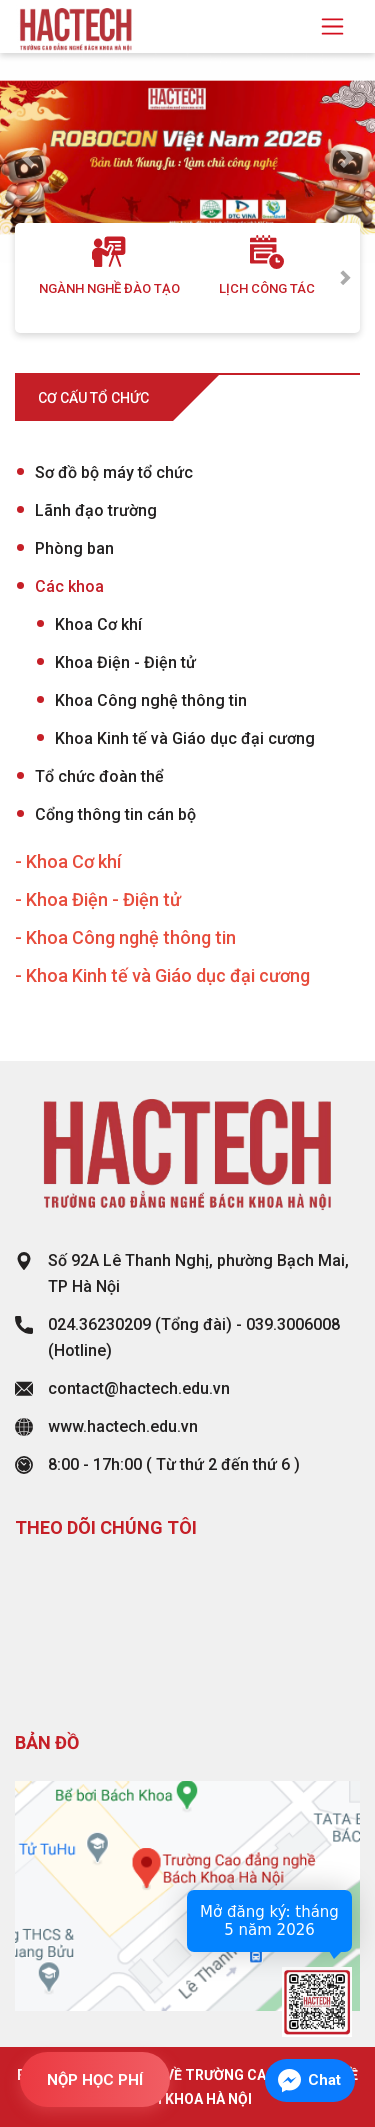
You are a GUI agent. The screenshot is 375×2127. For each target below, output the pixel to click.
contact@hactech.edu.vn (139, 1388)
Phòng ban (74, 548)
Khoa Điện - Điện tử (125, 662)
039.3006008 (293, 1324)
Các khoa (69, 586)
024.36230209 (99, 1324)
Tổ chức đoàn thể (99, 776)
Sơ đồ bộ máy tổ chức (114, 472)
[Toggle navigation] (332, 26)
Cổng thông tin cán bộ (115, 814)
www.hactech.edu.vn (123, 1426)
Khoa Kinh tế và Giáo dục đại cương (185, 738)
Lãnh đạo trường (96, 510)
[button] (28, 158)
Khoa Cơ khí (98, 624)
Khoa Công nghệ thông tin (151, 700)
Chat (324, 2080)
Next (345, 278)
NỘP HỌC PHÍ (95, 2080)
